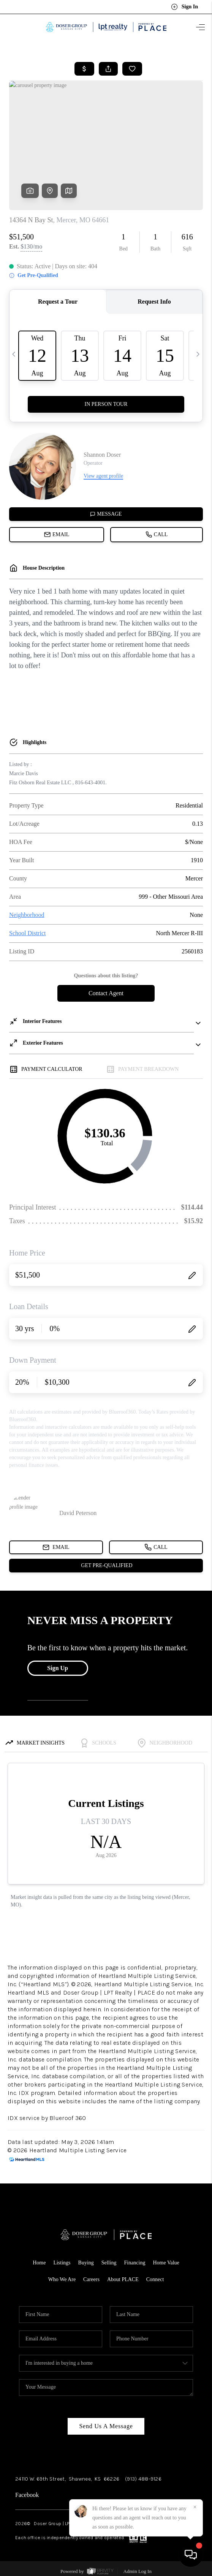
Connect (155, 2279)
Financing (134, 2263)
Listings (61, 2263)
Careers (91, 2279)
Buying (86, 2263)
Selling (109, 2263)
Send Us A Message (106, 2426)
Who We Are (62, 2279)
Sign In (184, 6)
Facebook (27, 2495)
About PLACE (123, 2279)
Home (39, 2263)
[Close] (195, 2507)
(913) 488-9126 (143, 2479)
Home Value (166, 2263)
